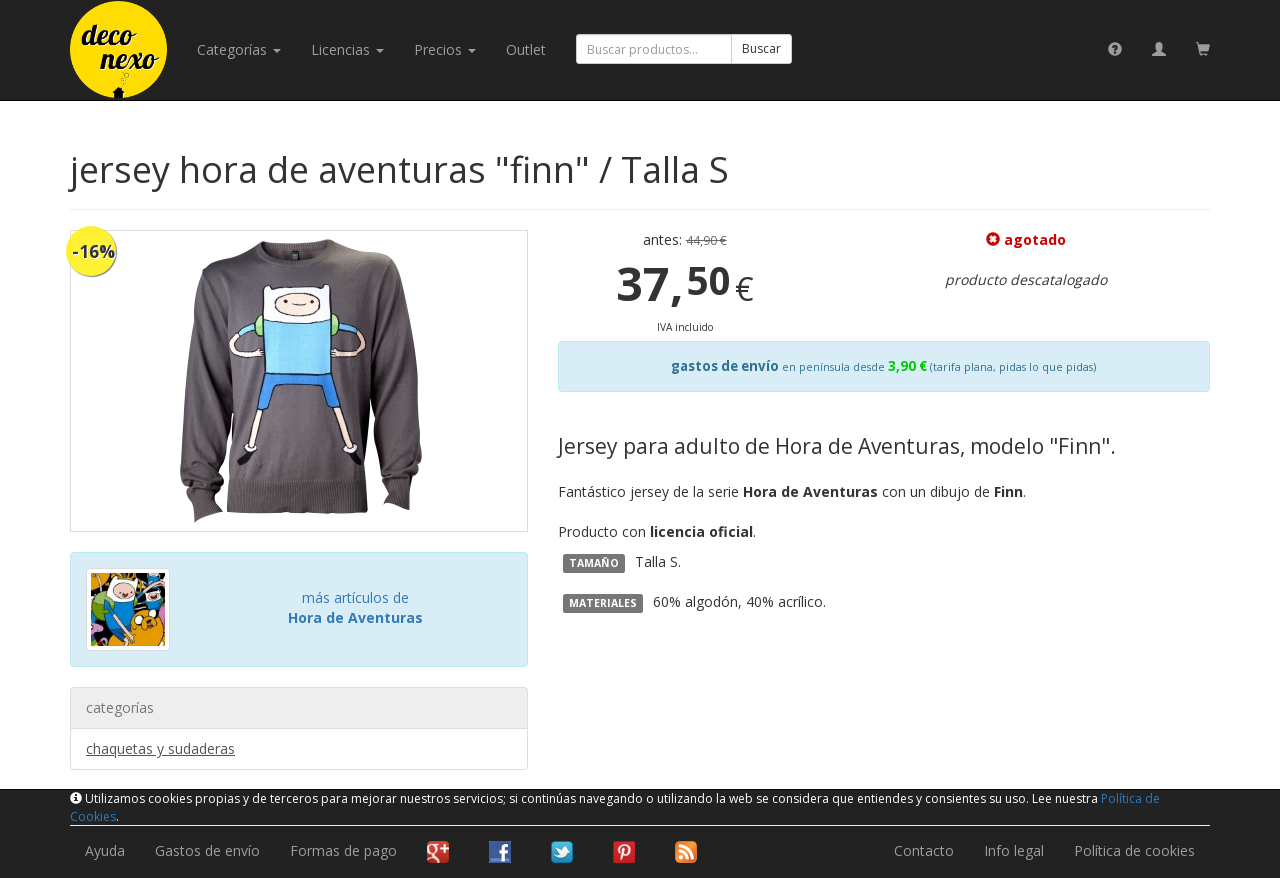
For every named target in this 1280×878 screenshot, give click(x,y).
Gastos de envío (207, 850)
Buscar (761, 48)
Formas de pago (343, 850)
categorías (239, 49)
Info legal (1014, 850)
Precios (445, 49)
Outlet (526, 49)
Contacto (924, 850)
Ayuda (105, 850)
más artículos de (355, 607)
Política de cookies (1134, 850)
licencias (347, 49)
